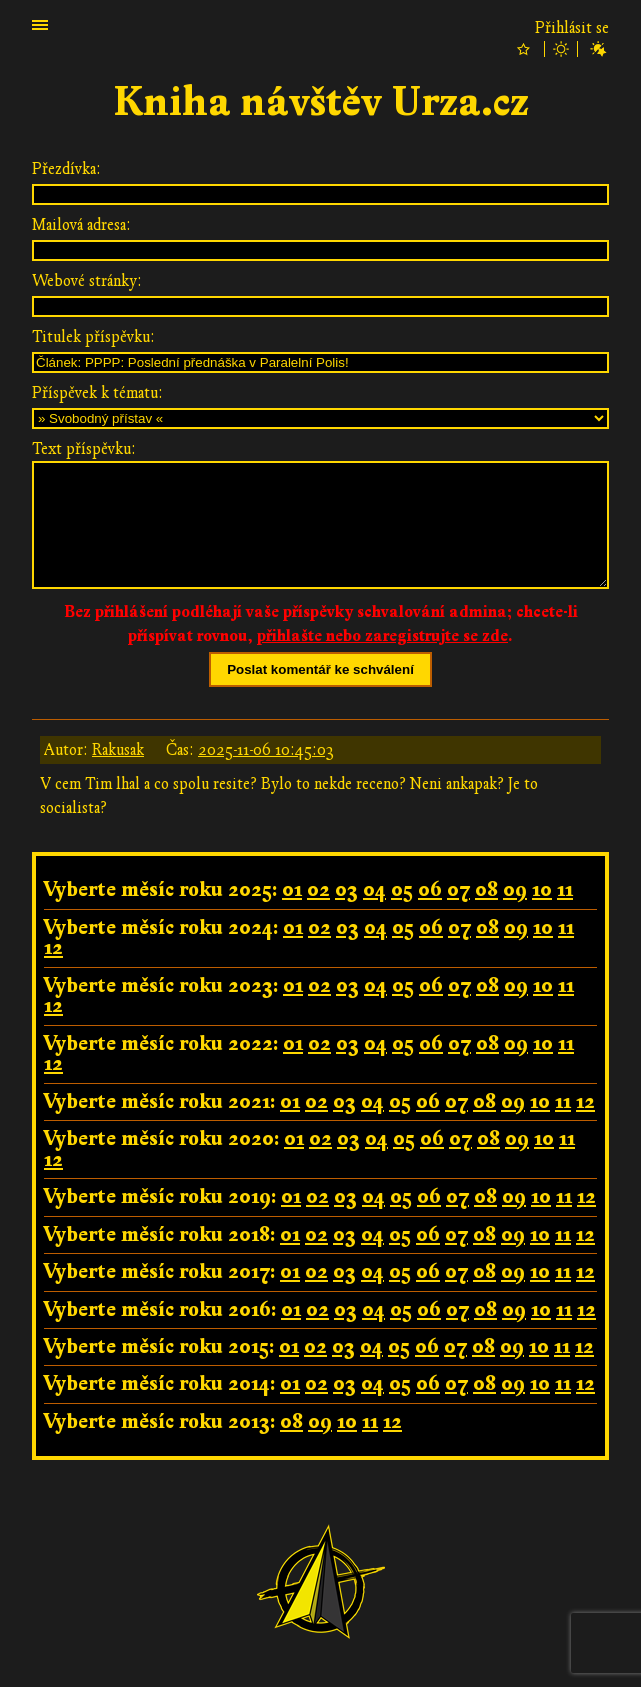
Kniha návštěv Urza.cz (321, 102)
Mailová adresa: (81, 225)
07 (458, 889)
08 (486, 889)
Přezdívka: (66, 169)
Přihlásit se (572, 28)
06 (430, 889)
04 (374, 889)
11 (565, 889)
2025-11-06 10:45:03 (266, 750)
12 (53, 947)
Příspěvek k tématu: (97, 393)
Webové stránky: (87, 281)
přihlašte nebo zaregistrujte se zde (382, 636)
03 (346, 889)
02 (318, 889)
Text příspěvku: (84, 449)
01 (292, 889)
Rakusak (118, 750)
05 (402, 889)
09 (515, 889)
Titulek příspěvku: (93, 337)
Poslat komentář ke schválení (320, 669)
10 (542, 889)
